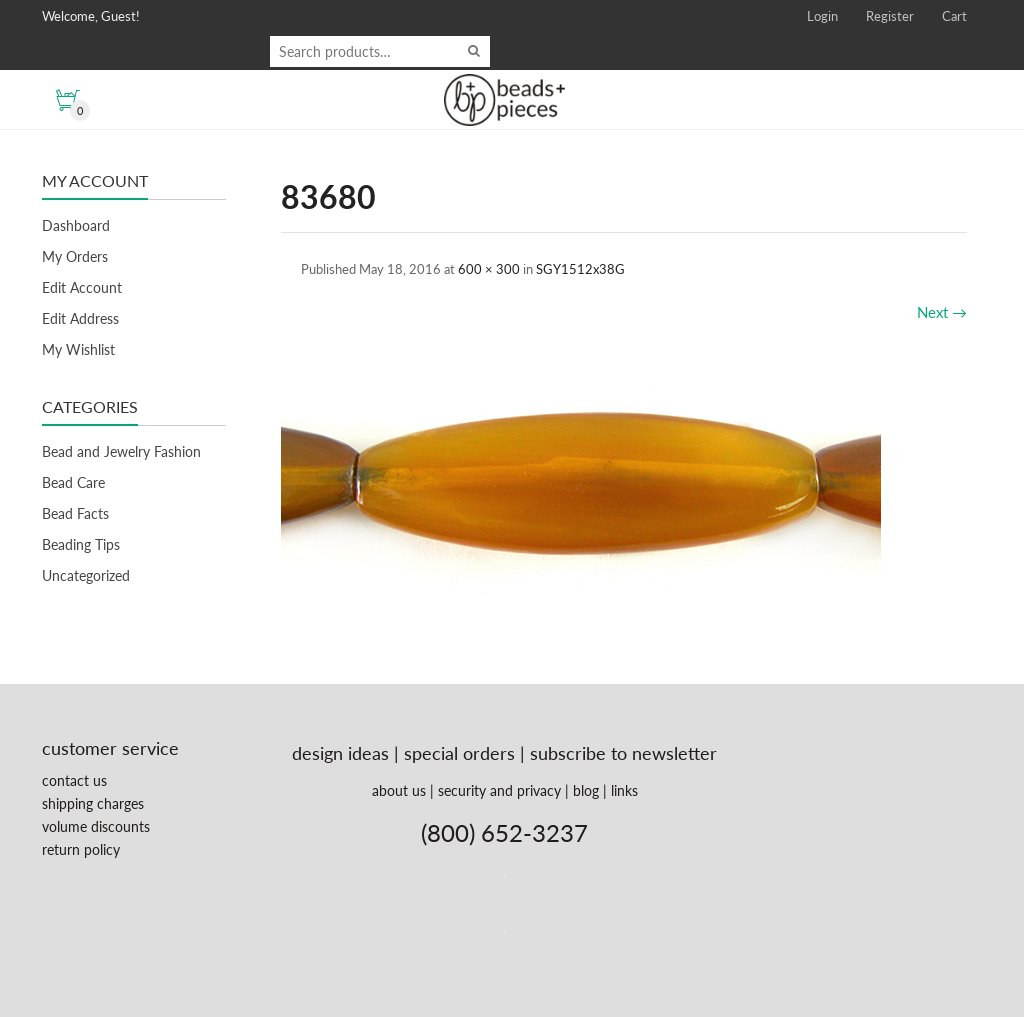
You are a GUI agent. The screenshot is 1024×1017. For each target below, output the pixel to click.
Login (822, 16)
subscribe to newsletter (623, 753)
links (624, 790)
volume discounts (96, 826)
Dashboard (76, 225)
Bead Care (73, 482)
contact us (74, 780)
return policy (81, 849)
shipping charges (93, 803)
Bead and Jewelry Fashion (121, 451)
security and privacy (499, 790)
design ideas (340, 753)
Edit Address (80, 318)
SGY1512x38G (580, 269)
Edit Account (82, 287)
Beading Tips (81, 544)
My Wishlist (78, 349)
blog (586, 790)
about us (399, 790)
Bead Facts (75, 513)
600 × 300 (489, 269)
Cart (954, 16)
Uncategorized (86, 575)
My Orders (75, 256)
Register (890, 16)
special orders (459, 753)
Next (942, 312)
